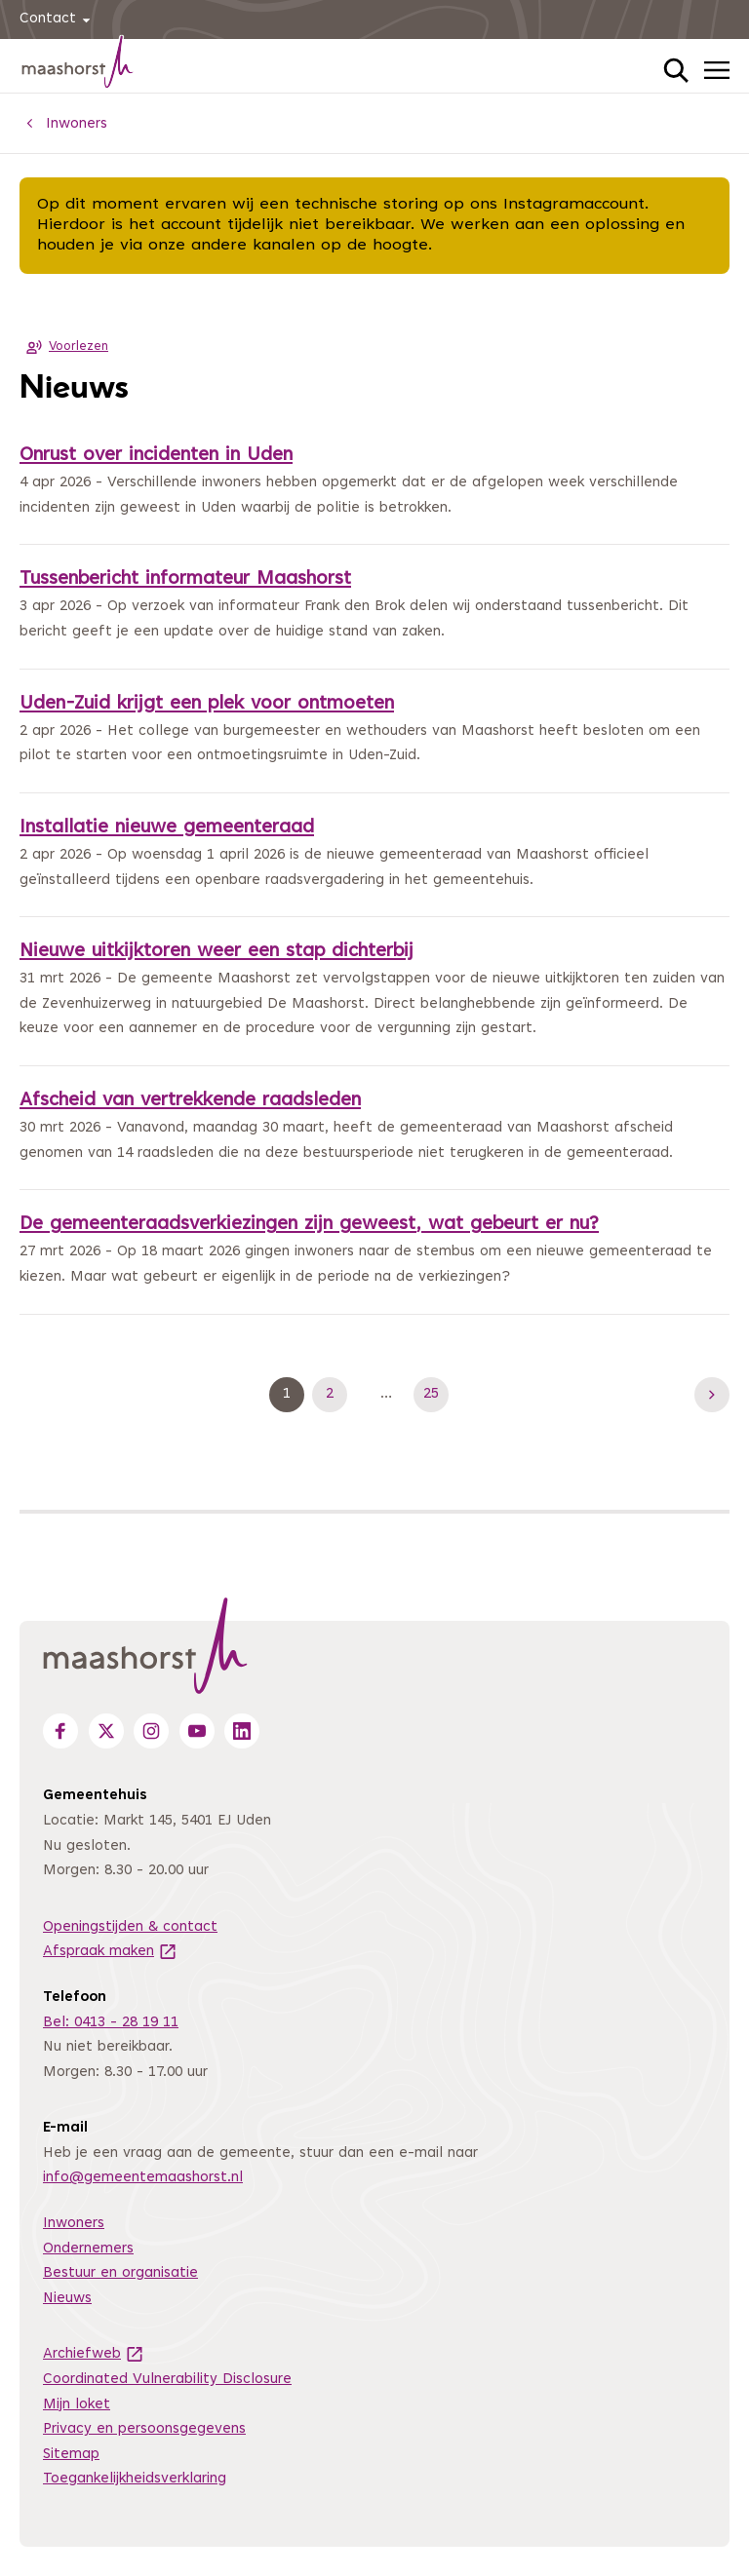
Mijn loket (76, 2405)
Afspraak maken (110, 1951)
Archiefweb (93, 2354)
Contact (58, 20)
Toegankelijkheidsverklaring (134, 2479)
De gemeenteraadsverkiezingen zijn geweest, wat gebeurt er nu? (309, 1224)
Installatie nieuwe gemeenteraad (167, 828)
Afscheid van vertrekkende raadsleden (190, 1101)
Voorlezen (64, 347)
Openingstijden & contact (130, 1927)
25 (436, 1394)
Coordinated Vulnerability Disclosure (167, 2379)
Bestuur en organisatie (120, 2273)
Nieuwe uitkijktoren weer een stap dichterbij (217, 951)
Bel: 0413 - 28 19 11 (110, 2023)
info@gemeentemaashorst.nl (143, 2178)
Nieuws (67, 2298)
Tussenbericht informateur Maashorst (185, 579)
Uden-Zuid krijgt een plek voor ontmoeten (207, 704)
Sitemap (71, 2454)
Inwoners (73, 2223)
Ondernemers (88, 2249)
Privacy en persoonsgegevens (144, 2429)
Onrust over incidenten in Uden (156, 455)
